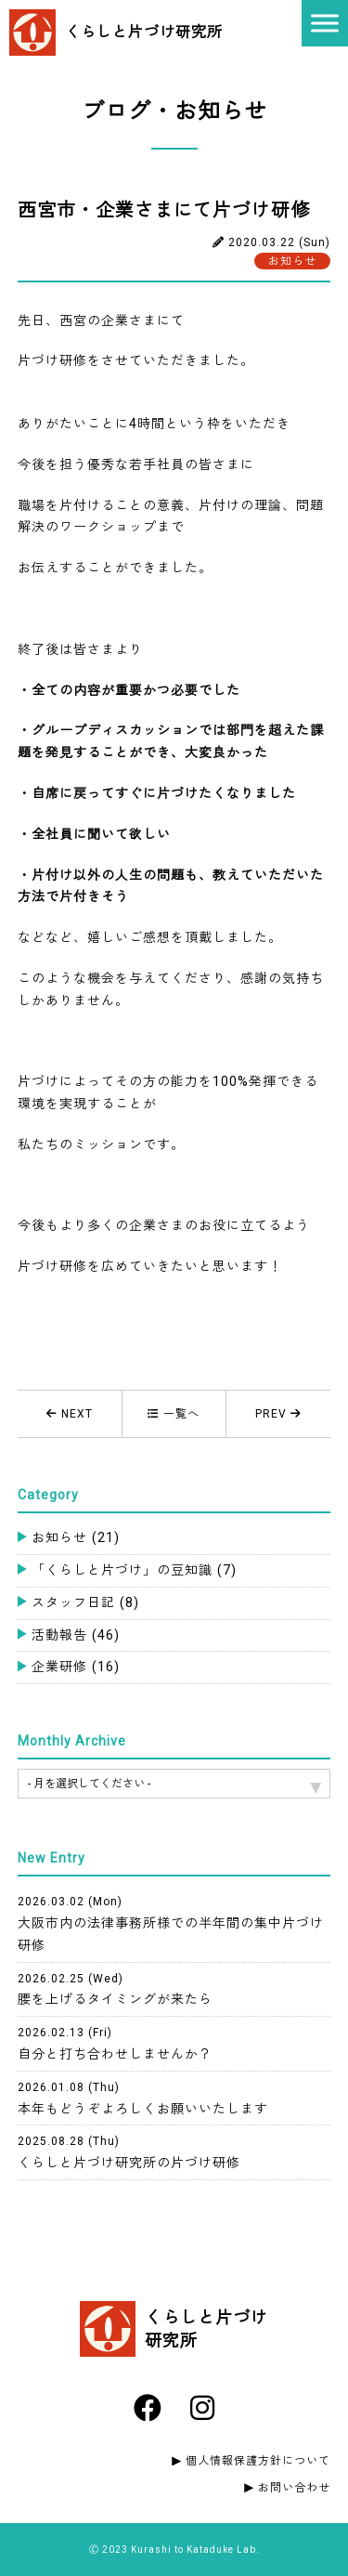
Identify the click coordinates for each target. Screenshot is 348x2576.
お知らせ (76, 1537)
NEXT (69, 1413)
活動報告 (76, 1635)
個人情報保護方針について (258, 2460)
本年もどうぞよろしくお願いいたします (143, 2098)
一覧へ (174, 1413)
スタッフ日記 (85, 1602)
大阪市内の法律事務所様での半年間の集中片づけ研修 (171, 1924)
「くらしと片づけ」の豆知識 (134, 1570)
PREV (278, 1413)
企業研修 (76, 1666)
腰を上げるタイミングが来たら (115, 1989)
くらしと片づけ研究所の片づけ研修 (129, 2152)
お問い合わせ (294, 2487)
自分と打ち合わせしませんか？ (115, 2043)
